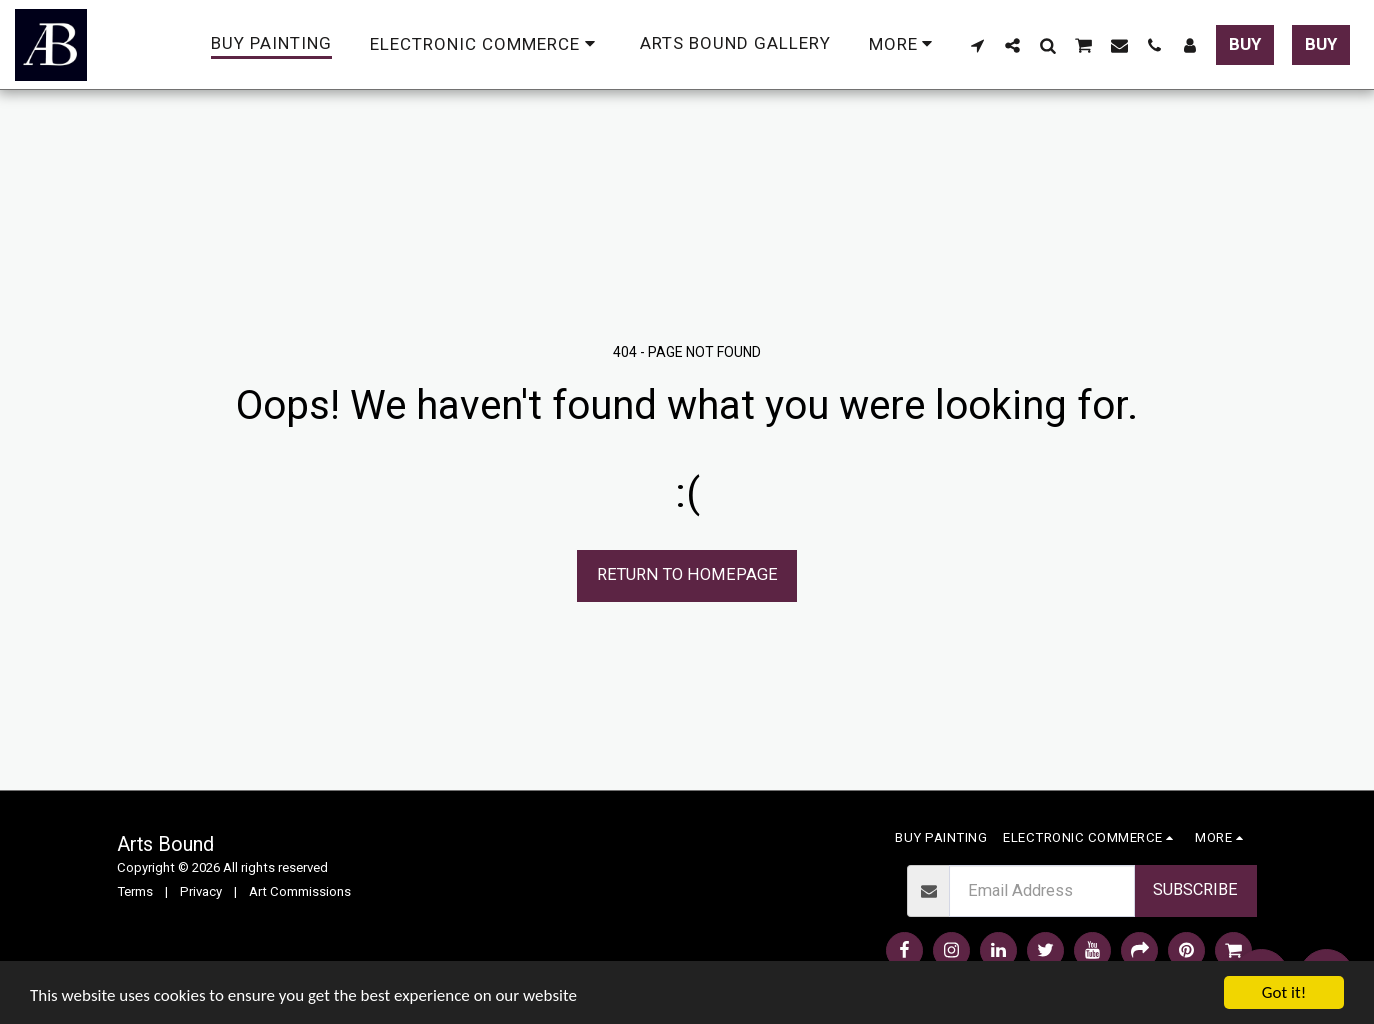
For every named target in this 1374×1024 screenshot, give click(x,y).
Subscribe (1195, 889)
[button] (977, 45)
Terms (135, 891)
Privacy (201, 891)
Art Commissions (300, 891)
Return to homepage (687, 574)
